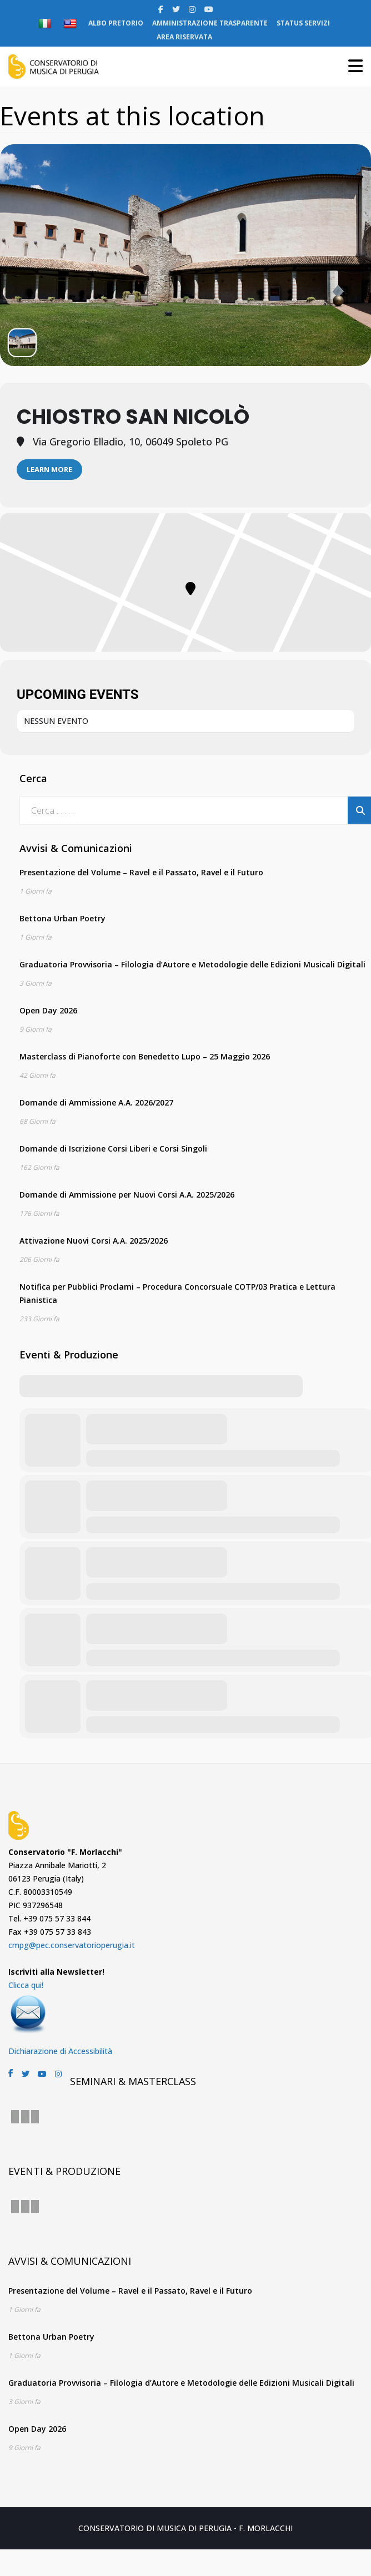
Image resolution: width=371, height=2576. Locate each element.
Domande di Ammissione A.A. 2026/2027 (96, 1102)
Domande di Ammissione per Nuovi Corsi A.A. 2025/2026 (126, 1194)
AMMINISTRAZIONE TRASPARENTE (210, 23)
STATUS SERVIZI (303, 23)
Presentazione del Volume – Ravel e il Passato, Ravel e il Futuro (141, 872)
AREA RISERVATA (184, 37)
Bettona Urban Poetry (62, 918)
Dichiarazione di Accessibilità (60, 2051)
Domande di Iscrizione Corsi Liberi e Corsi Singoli (113, 1148)
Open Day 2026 (48, 1010)
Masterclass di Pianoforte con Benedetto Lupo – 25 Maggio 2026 (144, 1056)
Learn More (49, 469)
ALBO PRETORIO (115, 23)
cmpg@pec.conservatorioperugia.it (71, 1945)
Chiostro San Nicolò (133, 417)
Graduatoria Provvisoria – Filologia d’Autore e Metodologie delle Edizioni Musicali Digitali (192, 964)
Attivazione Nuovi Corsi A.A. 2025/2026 (93, 1240)
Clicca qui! (25, 1985)
